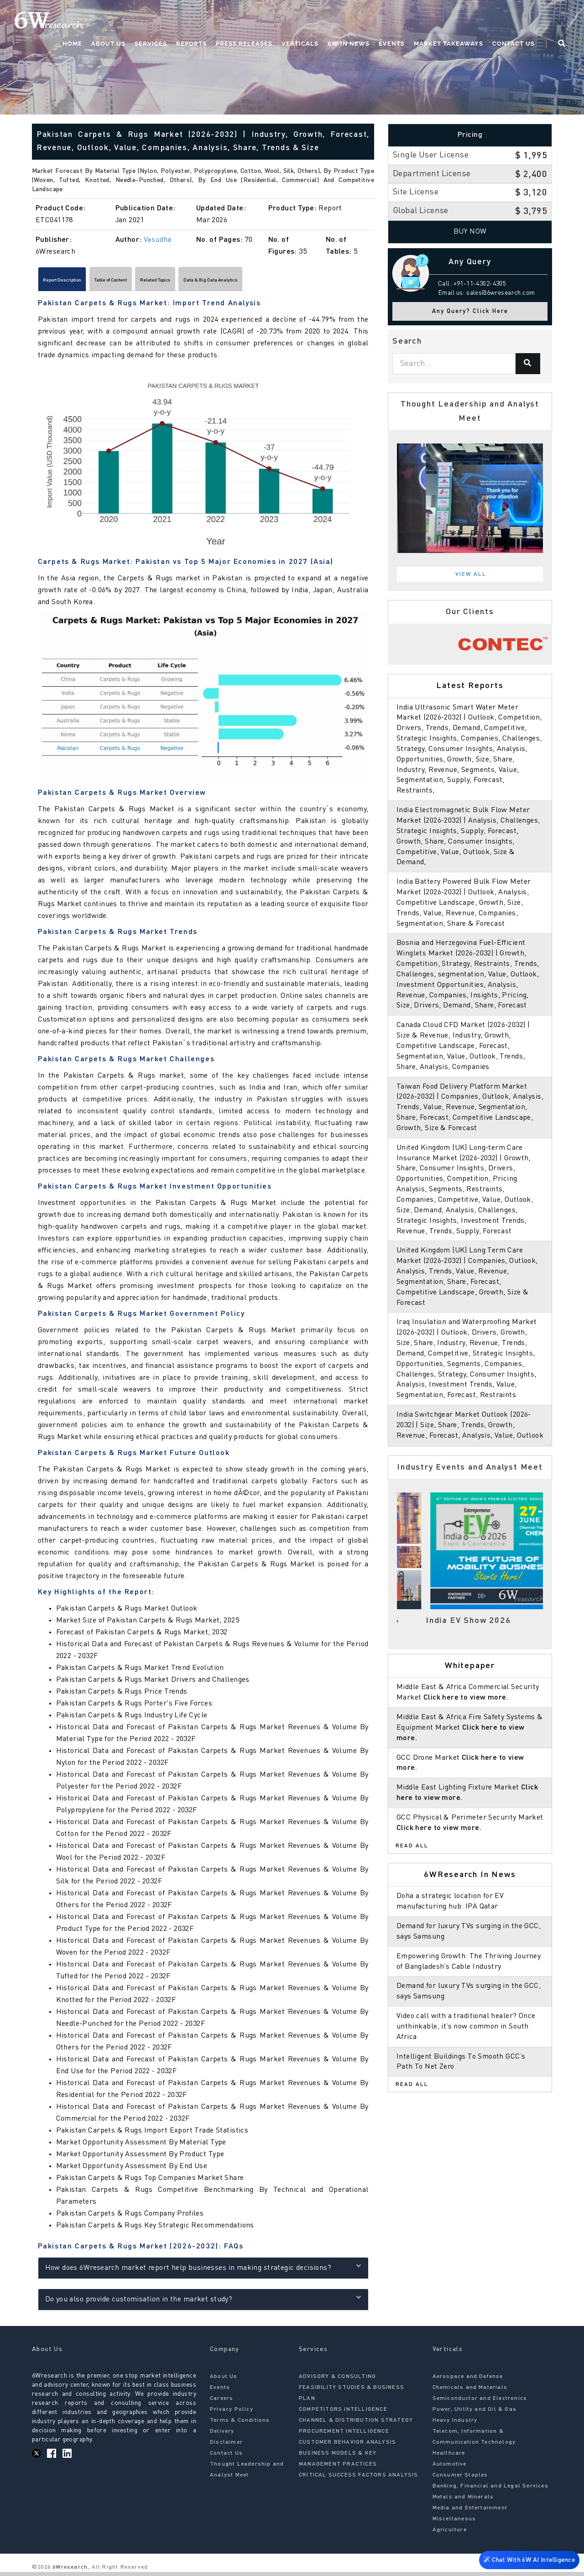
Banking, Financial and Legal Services (490, 2490)
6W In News (349, 43)
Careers (221, 2402)
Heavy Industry (455, 2424)
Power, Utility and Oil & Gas (475, 2413)
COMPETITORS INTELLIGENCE (343, 2413)
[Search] (528, 363)
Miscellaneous (454, 2522)
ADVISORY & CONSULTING (337, 2380)
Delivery (222, 2435)
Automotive (450, 2468)
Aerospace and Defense (468, 2380)
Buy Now (470, 231)
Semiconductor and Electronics (480, 2402)
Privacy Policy (231, 2413)
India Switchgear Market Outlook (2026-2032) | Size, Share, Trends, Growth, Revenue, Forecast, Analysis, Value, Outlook (469, 1425)
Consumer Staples (460, 2479)
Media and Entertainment (470, 2511)
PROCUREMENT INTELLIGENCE (344, 2435)
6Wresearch (69, 2571)
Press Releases (244, 43)
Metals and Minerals (463, 2500)
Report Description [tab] (76, 282)
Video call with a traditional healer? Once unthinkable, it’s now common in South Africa (466, 2027)
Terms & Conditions (240, 2424)
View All (470, 574)
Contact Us (513, 43)
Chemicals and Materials (470, 2391)
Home (72, 43)
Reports (191, 43)
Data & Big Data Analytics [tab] (303, 282)
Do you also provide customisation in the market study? (203, 2302)
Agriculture (450, 2533)
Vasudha (158, 240)
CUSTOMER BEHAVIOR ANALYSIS (347, 2446)
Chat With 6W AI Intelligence (529, 2561)
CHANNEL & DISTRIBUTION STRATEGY (356, 2424)
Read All (412, 1846)
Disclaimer (226, 2446)
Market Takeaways (448, 43)
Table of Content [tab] (151, 282)
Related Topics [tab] (220, 282)
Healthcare (449, 2457)
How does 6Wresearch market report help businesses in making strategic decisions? (203, 2271)
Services (151, 43)
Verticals (300, 43)
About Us (108, 43)
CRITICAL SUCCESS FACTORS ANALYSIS (358, 2479)
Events (392, 43)
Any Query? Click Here (470, 311)
